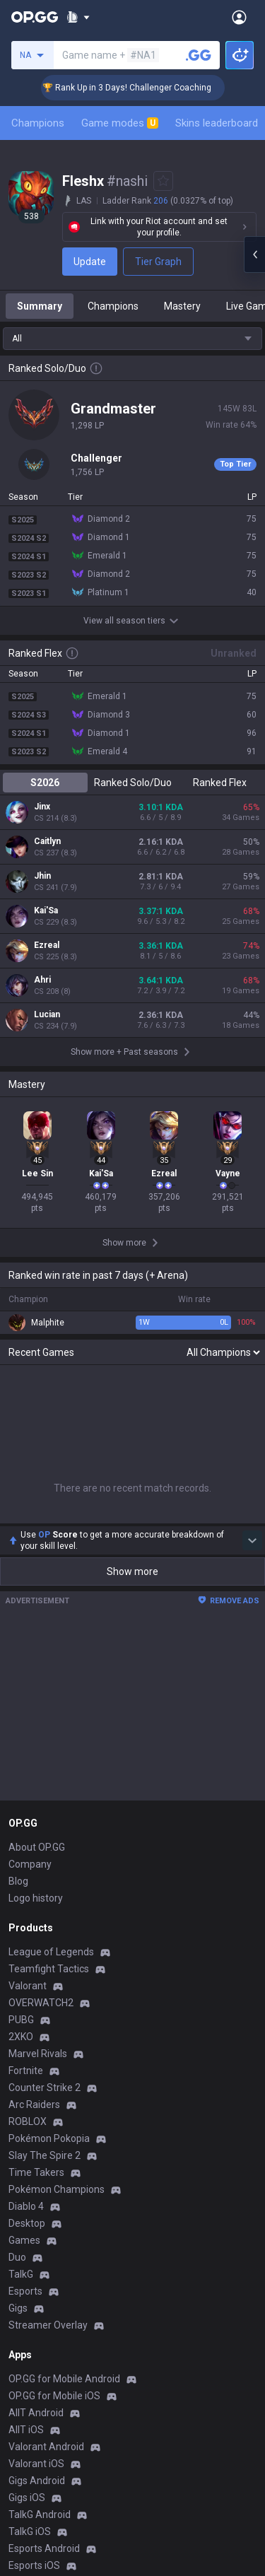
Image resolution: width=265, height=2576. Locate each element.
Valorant (27, 1985)
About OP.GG (36, 1847)
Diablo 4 (26, 2206)
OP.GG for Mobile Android (64, 2378)
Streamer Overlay (48, 2325)
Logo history (35, 1898)
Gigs (18, 2308)
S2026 (44, 782)
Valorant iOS (36, 2463)
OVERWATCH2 (40, 2002)
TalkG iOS (29, 2531)
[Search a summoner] (198, 55)
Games (24, 2240)
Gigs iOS (26, 2497)
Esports (25, 2291)
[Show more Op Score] (252, 1540)
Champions (37, 123)
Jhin (42, 876)
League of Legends (51, 1951)
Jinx (42, 807)
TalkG (20, 2274)
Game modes (119, 123)
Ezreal (46, 945)
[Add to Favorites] (163, 181)
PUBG (21, 2019)
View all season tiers (132, 620)
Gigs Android (36, 2480)
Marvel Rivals (37, 2053)
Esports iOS (34, 2565)
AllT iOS (26, 2429)
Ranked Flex (220, 782)
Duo (17, 2257)
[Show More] (78, 17)
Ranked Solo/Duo (133, 782)
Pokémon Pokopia (49, 2138)
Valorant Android (46, 2446)
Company (30, 1864)
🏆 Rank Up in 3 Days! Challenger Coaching (147, 88)
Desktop (26, 2223)
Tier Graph (158, 261)
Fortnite (25, 2070)
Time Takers (36, 2172)
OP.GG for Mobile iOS (54, 2395)
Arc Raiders (34, 2104)
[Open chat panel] (254, 254)
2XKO (20, 2036)
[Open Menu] (239, 17)
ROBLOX (27, 2121)
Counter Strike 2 (44, 2087)
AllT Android (36, 2412)
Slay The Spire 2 (44, 2155)
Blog (18, 1881)
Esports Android (44, 2548)
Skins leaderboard (216, 123)
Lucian (47, 1014)
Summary (39, 306)
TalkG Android (39, 2514)
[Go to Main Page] (34, 17)
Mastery (182, 306)
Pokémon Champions (56, 2189)
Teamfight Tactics (48, 1968)
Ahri (42, 980)
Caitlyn (47, 841)
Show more (132, 1571)
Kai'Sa (46, 910)
